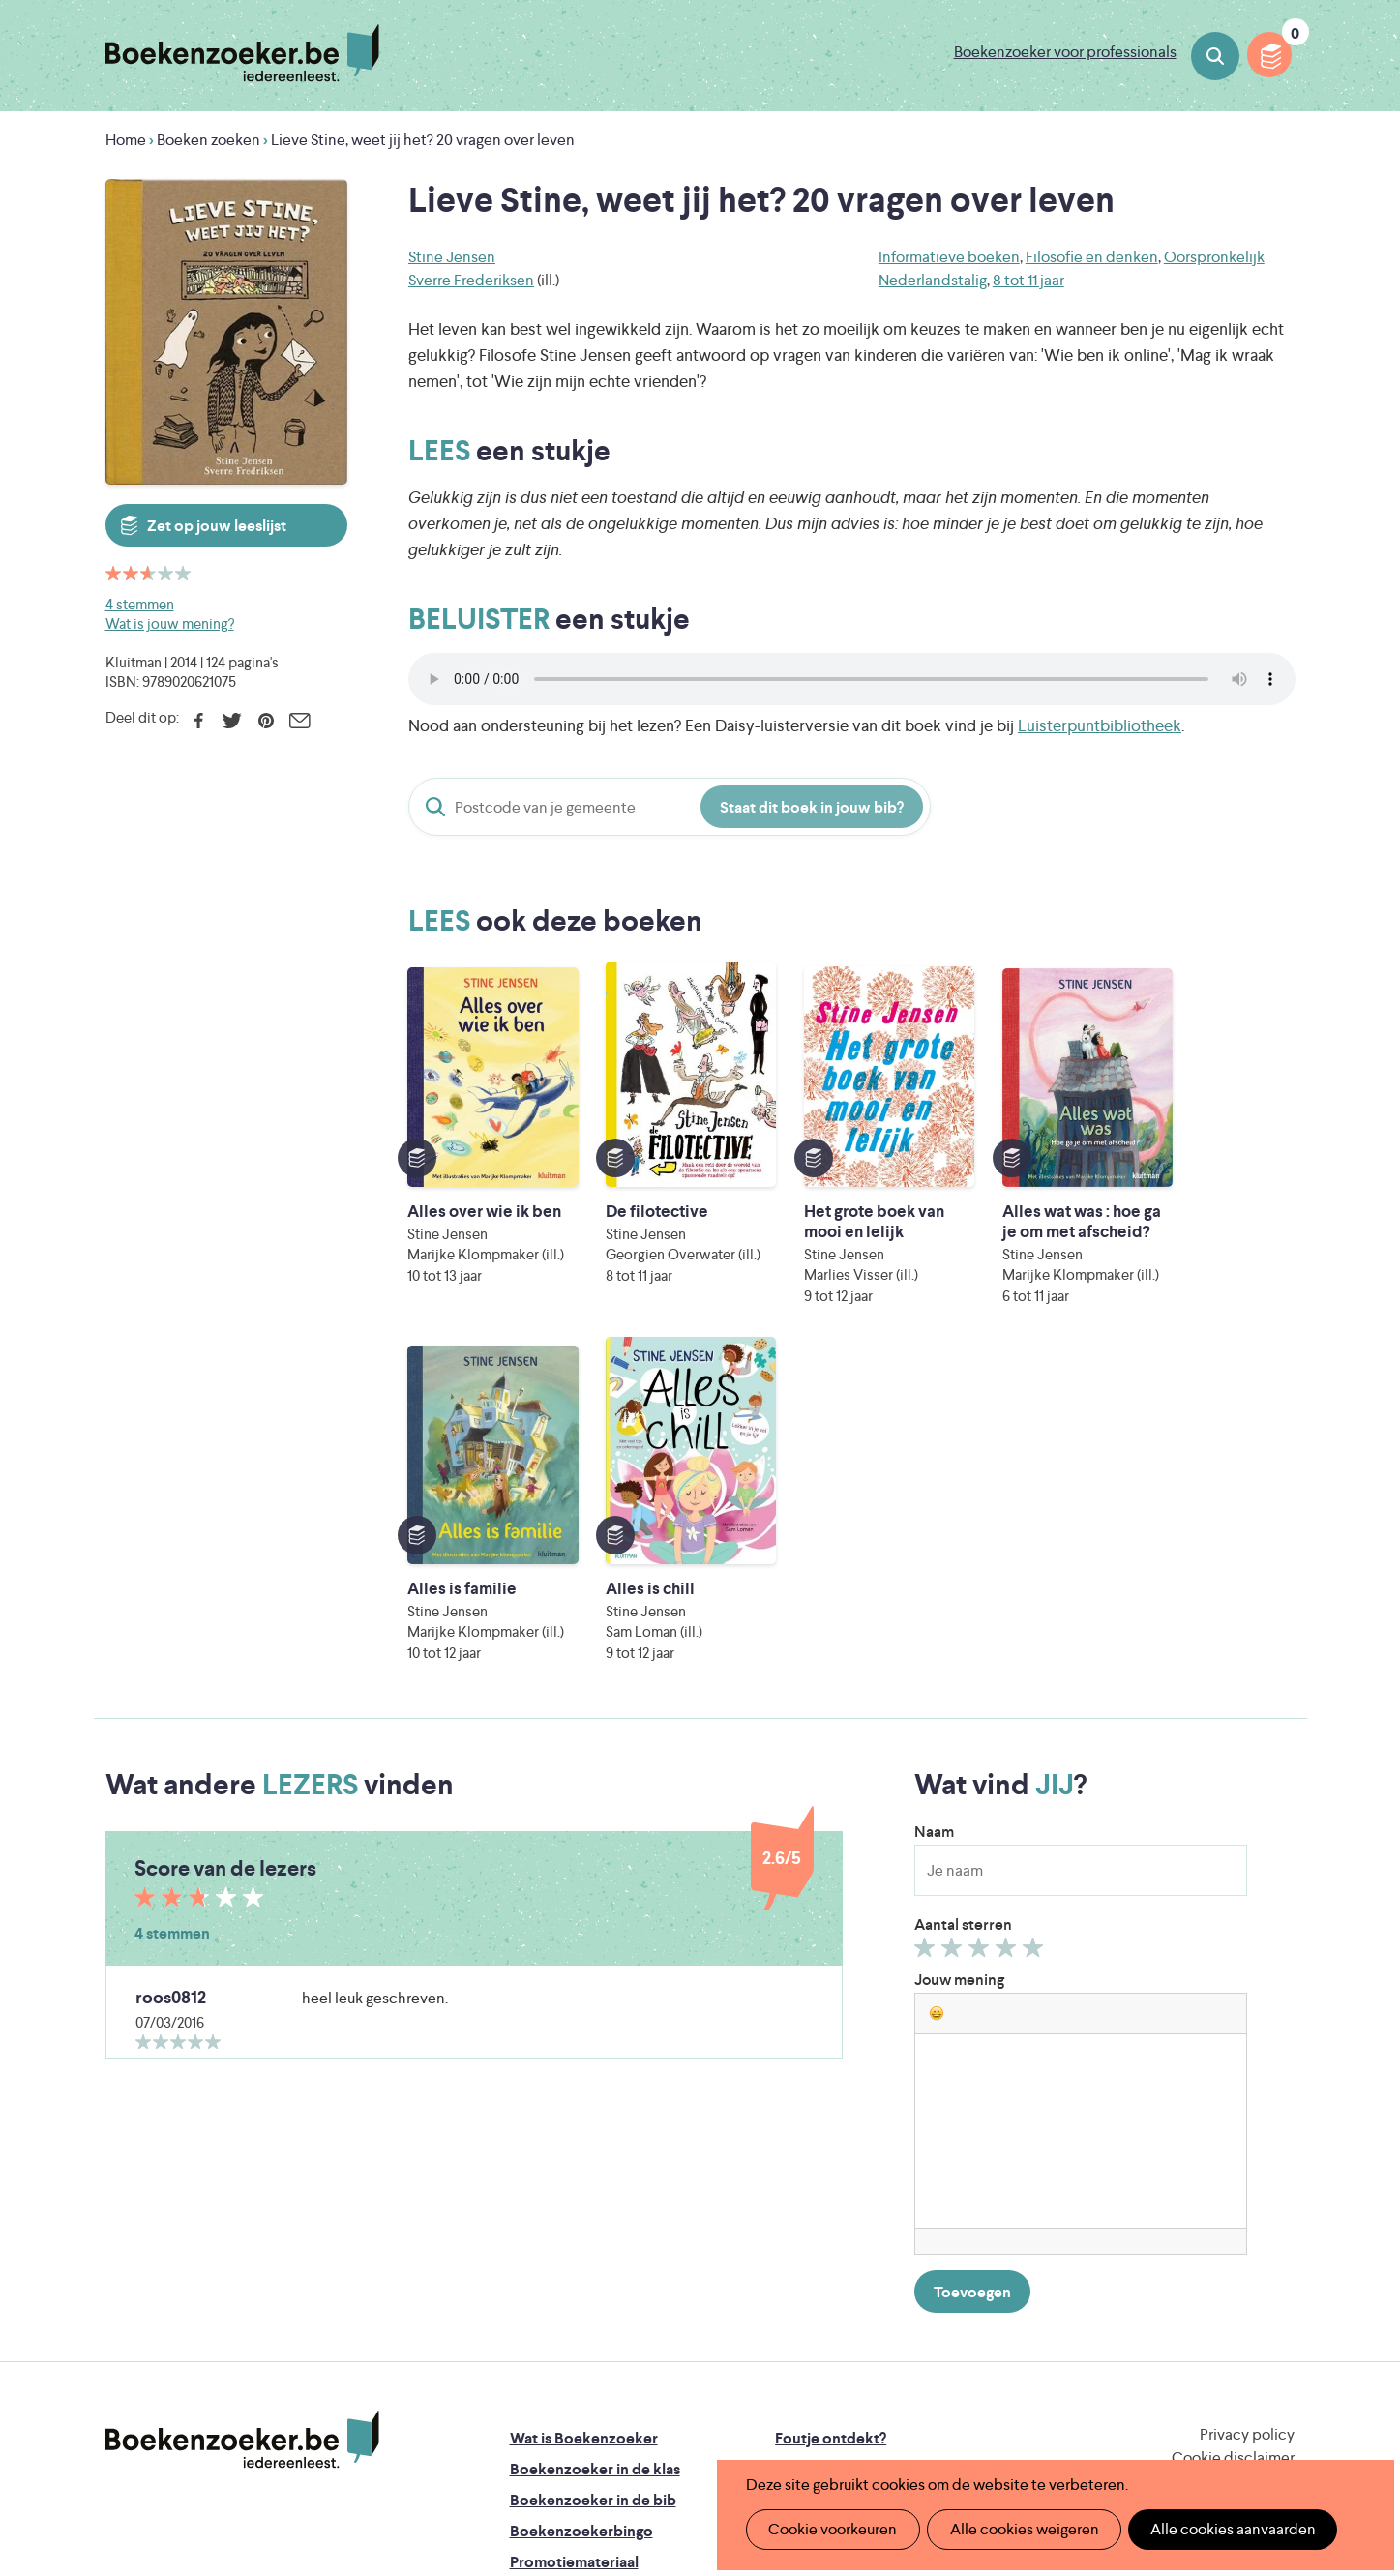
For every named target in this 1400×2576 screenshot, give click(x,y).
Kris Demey (825, 2416)
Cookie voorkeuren (830, 2529)
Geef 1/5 (927, 1635)
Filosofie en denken (1092, 257)
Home (125, 140)
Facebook (199, 720)
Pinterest (266, 720)
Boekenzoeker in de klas (595, 2153)
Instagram (1277, 2202)
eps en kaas (1002, 2416)
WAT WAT (685, 2389)
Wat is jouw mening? (169, 623)
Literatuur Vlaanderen (1204, 2334)
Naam (934, 1515)
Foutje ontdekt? (830, 2122)
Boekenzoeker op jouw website (886, 2153)
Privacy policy (1247, 2118)
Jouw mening (959, 1663)
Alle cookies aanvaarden (1222, 2529)
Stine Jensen (451, 257)
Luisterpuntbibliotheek (1099, 725)
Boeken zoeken (1215, 56)
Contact (804, 2245)
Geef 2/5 (954, 1635)
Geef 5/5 (1036, 1635)
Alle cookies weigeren (1017, 2529)
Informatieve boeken (949, 257)
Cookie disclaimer (1233, 2141)
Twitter (233, 720)
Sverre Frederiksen (471, 280)
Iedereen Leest (790, 2334)
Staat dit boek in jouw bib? (812, 807)
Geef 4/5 (1009, 1635)
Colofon (804, 2215)
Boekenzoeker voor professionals (1065, 52)
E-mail (300, 720)
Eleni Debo (654, 2416)
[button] (936, 1696)
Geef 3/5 (981, 1635)
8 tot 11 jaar (1028, 280)
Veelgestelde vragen (580, 2276)
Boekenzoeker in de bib (593, 2184)
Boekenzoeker (242, 53)
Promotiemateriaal (574, 2245)
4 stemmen (139, 604)
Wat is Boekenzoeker (584, 2122)
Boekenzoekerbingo (581, 2215)
